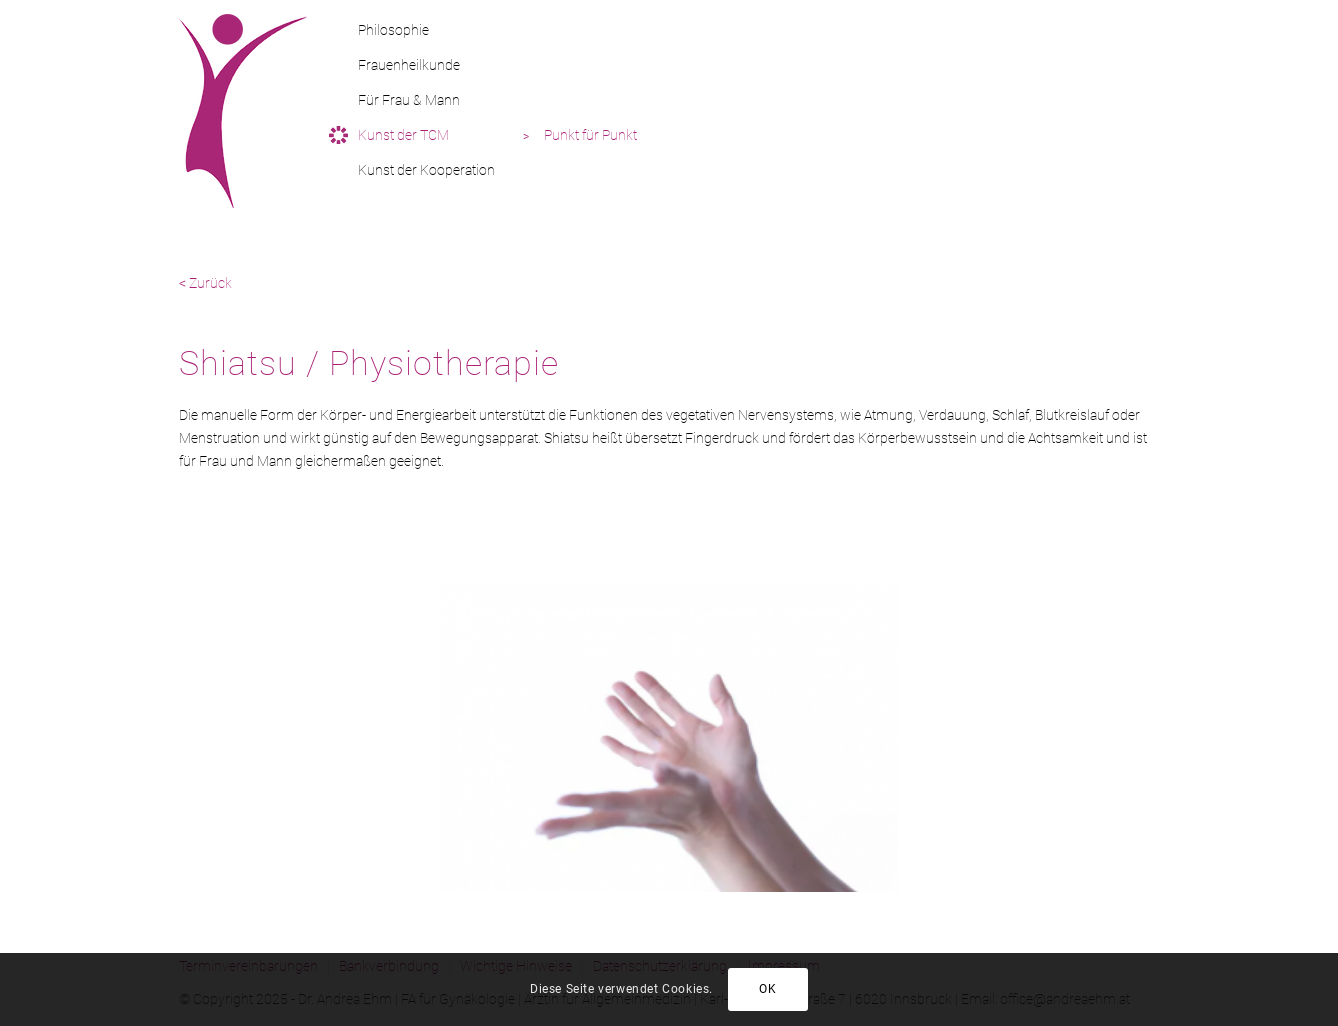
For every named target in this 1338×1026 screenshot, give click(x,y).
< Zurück (205, 283)
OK (767, 989)
